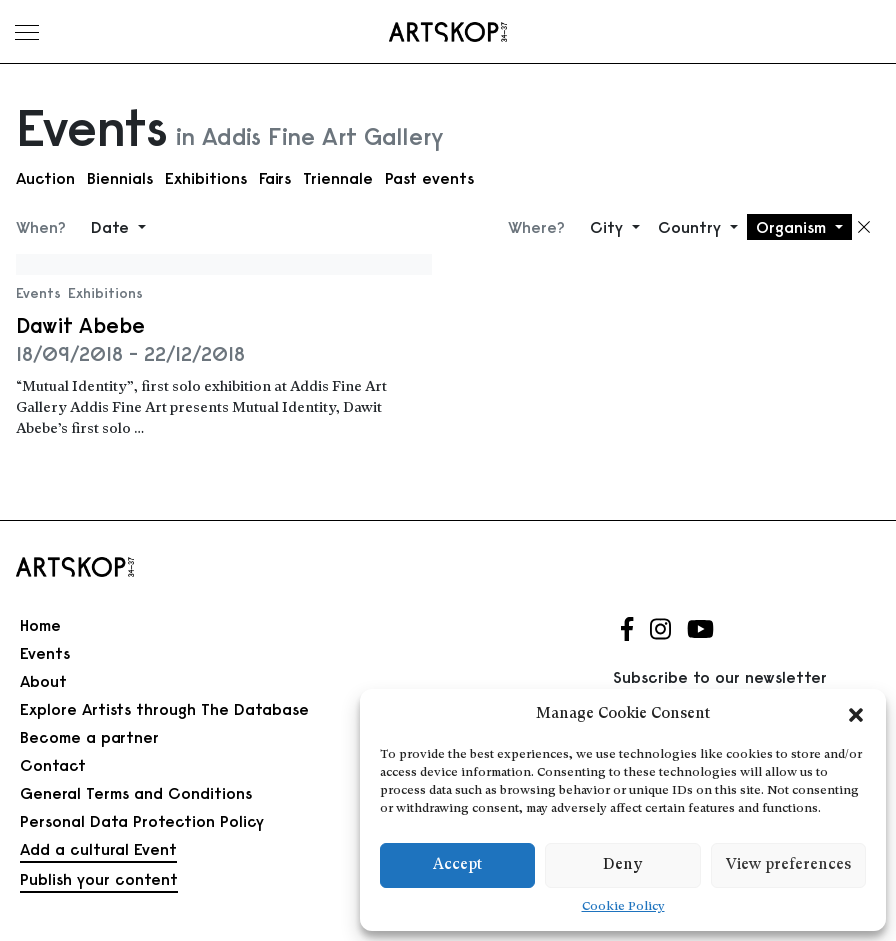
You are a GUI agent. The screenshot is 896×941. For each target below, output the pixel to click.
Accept (457, 865)
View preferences (788, 865)
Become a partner (89, 737)
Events (38, 293)
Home (40, 625)
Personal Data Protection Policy (142, 821)
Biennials (120, 178)
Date (112, 227)
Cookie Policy (623, 907)
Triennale (338, 178)
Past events (429, 178)
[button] (856, 715)
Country (692, 227)
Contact (53, 765)
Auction (45, 178)
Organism (793, 227)
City (609, 227)
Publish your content (99, 879)
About (43, 681)
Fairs (275, 178)
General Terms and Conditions (136, 793)
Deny (622, 865)
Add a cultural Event (98, 849)
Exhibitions (206, 178)
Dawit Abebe (80, 325)
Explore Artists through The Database (164, 709)
